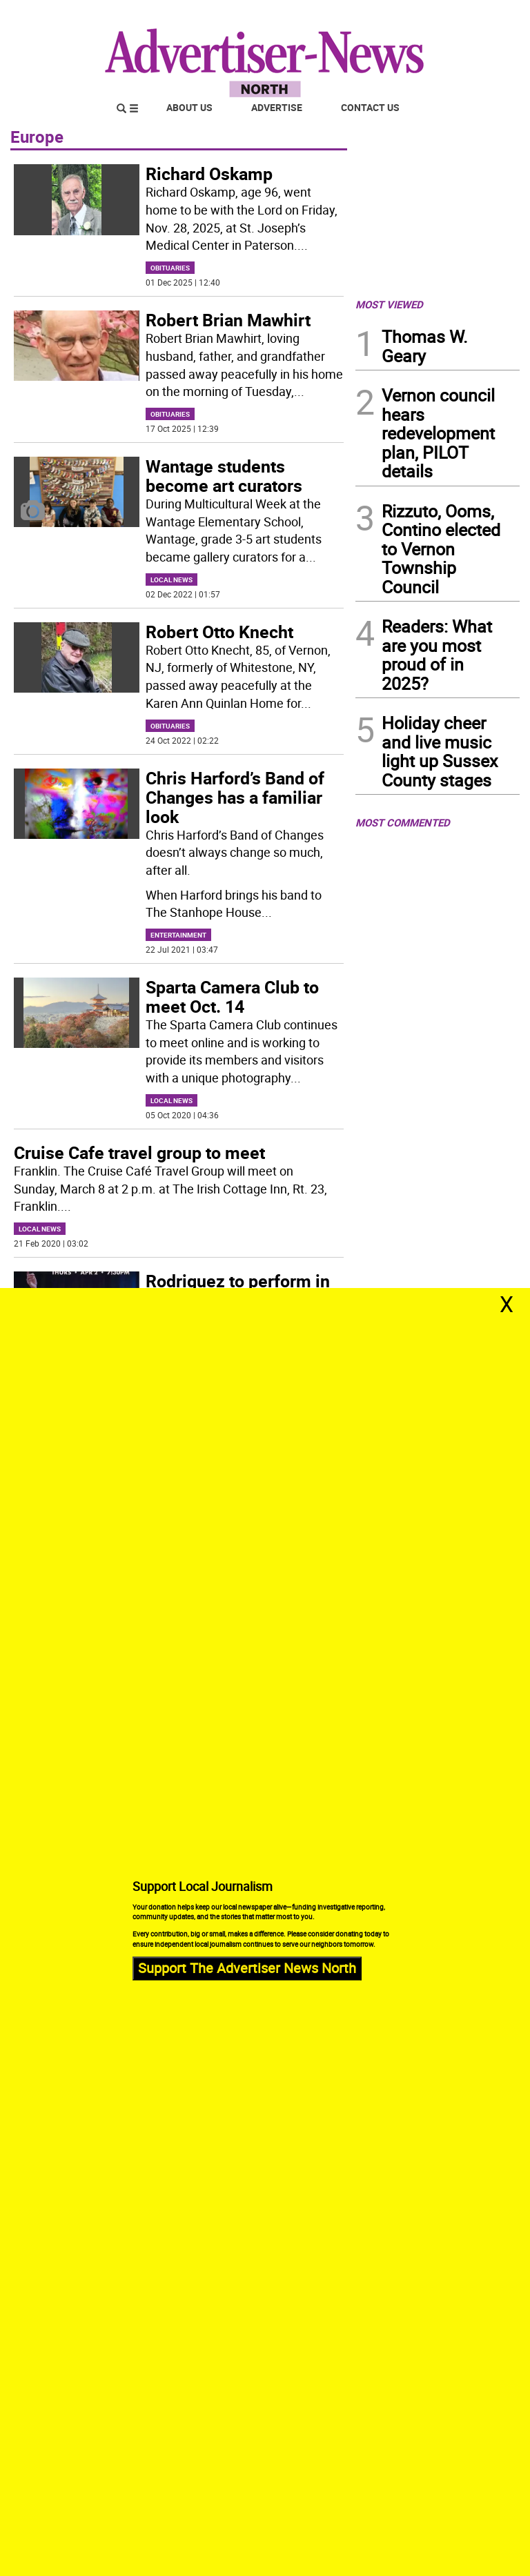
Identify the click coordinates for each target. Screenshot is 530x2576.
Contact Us (370, 107)
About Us (189, 107)
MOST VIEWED (389, 304)
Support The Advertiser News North (247, 1968)
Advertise (276, 107)
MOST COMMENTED (402, 822)
